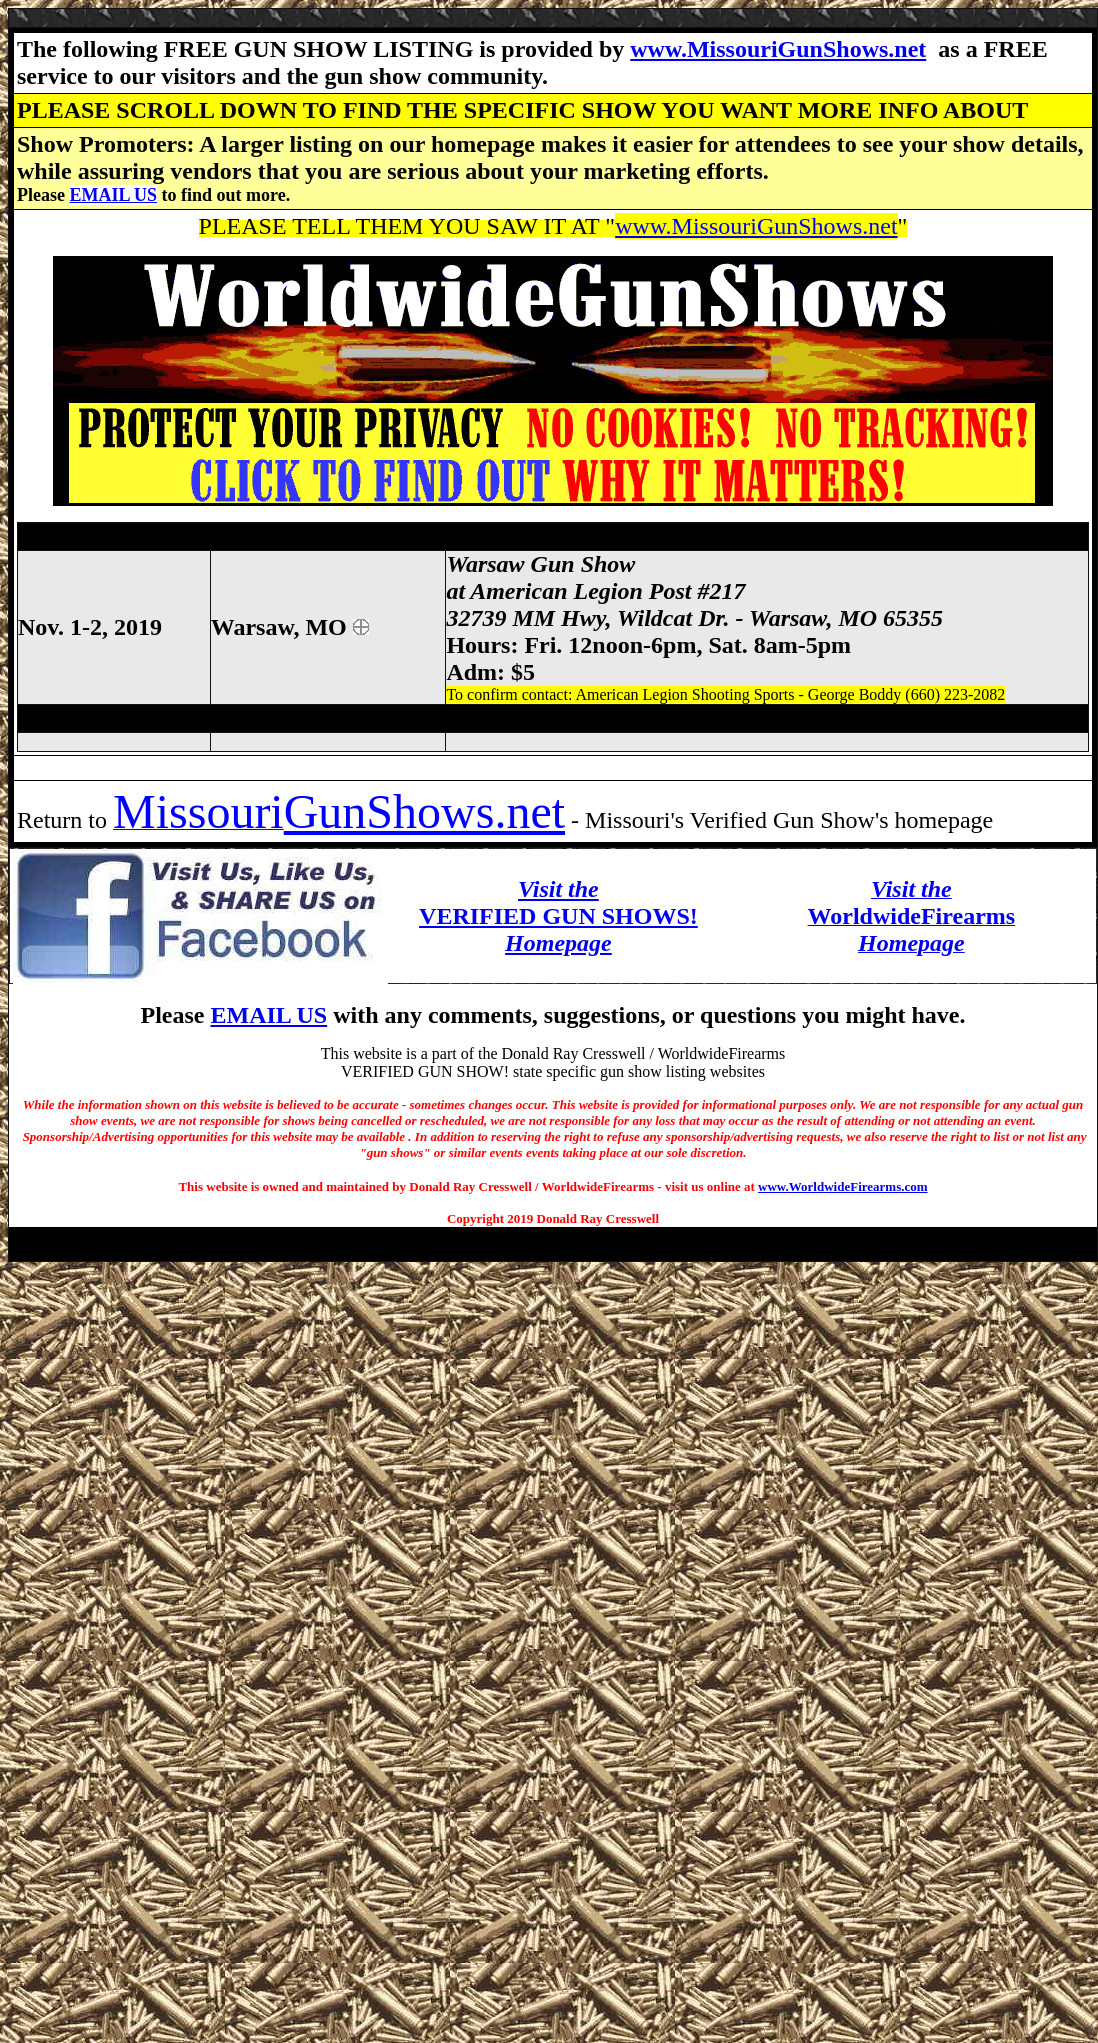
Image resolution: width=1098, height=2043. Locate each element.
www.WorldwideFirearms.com (842, 1186)
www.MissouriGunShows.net (778, 49)
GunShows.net (424, 811)
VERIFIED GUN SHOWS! (558, 916)
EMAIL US (113, 195)
